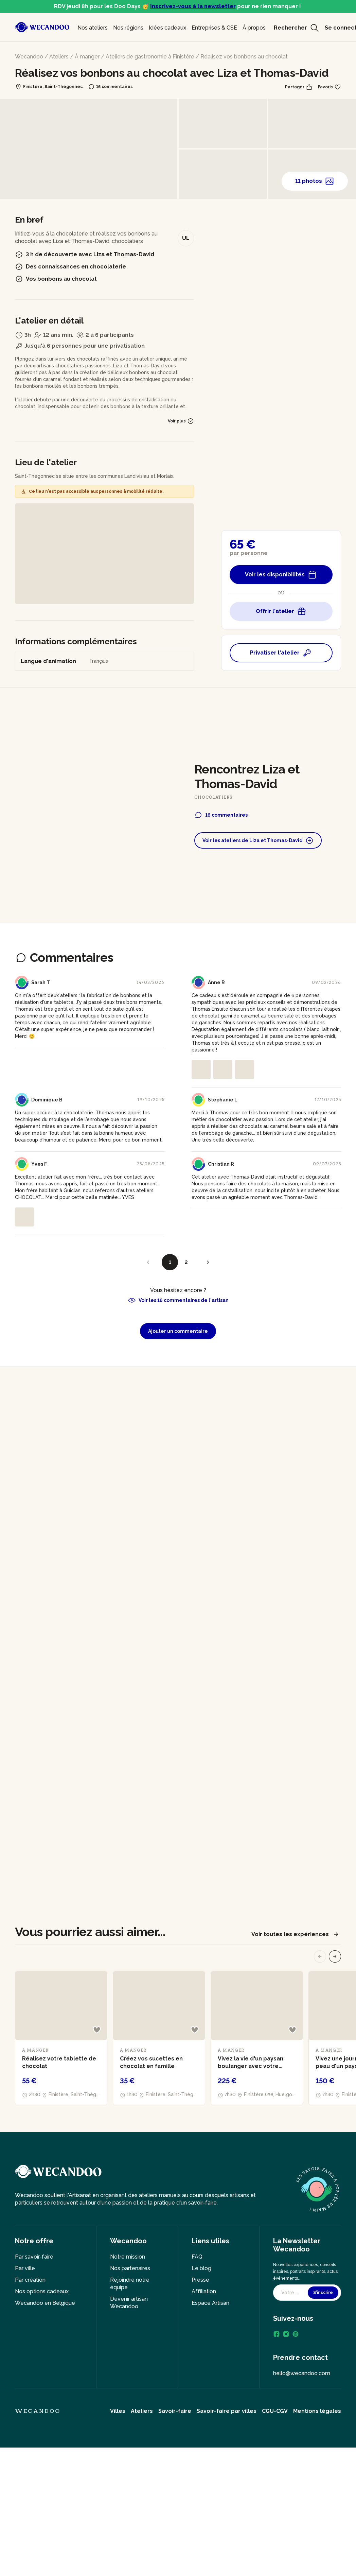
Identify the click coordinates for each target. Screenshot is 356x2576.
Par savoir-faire (34, 2256)
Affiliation (204, 2291)
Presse (200, 2280)
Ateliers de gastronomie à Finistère (150, 56)
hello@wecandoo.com (301, 2373)
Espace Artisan (210, 2303)
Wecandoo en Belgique (45, 2303)
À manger (87, 56)
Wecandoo (29, 56)
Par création (30, 2280)
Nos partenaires (130, 2268)
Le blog (201, 2268)
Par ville (25, 2268)
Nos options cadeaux (42, 2291)
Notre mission (127, 2256)
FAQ (197, 2256)
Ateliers (59, 56)
